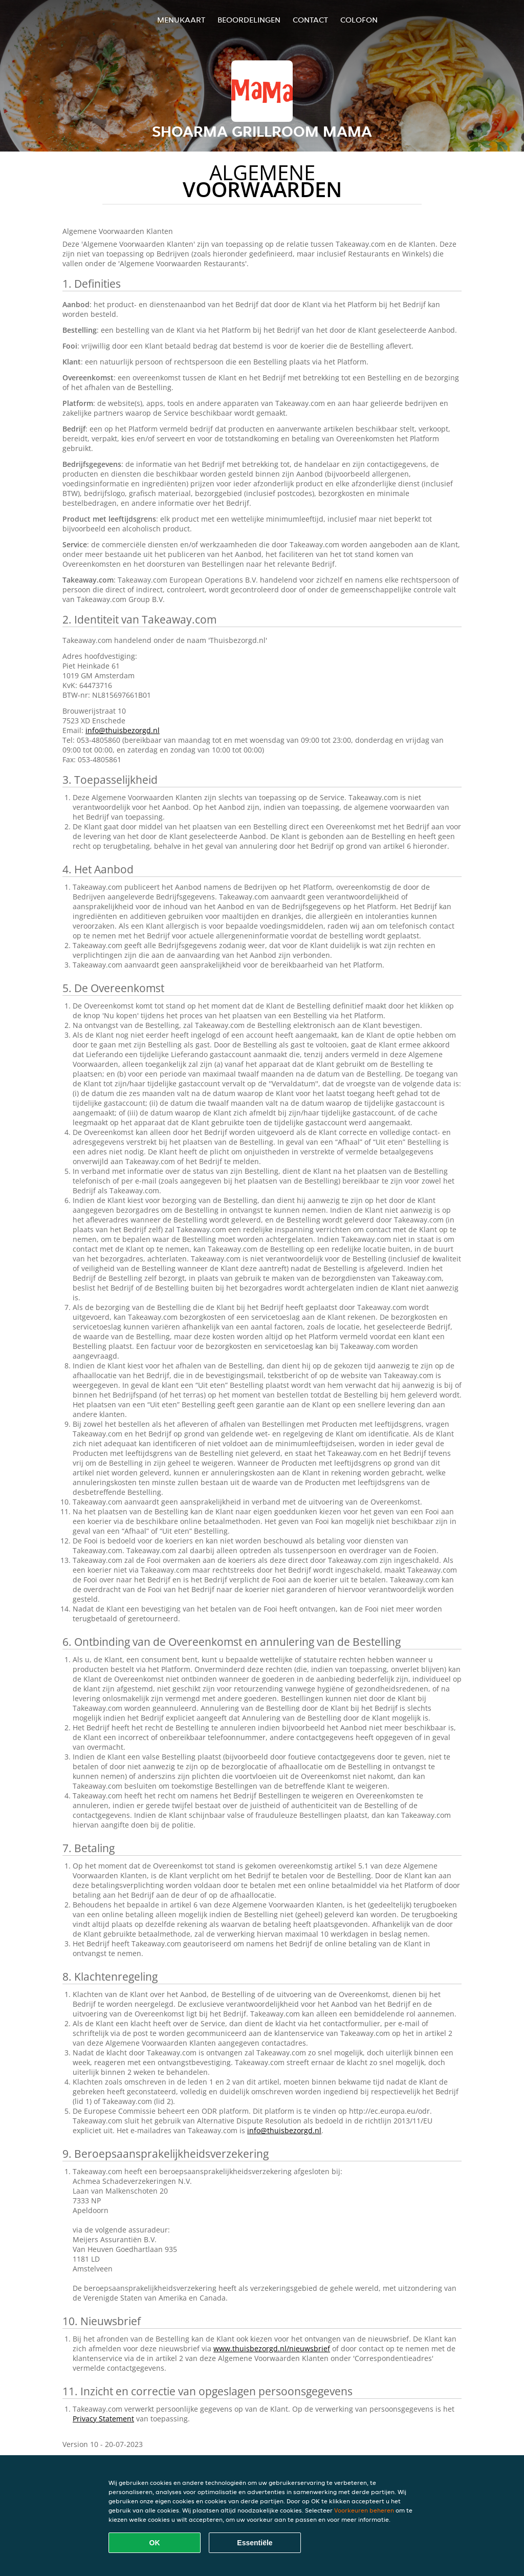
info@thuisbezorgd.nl (122, 730)
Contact (310, 19)
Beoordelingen (248, 19)
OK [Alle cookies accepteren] (154, 2543)
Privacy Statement (103, 2418)
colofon (359, 19)
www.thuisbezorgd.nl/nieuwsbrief (271, 2348)
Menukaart (181, 19)
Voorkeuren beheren (364, 2510)
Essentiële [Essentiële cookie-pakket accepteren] (254, 2543)
